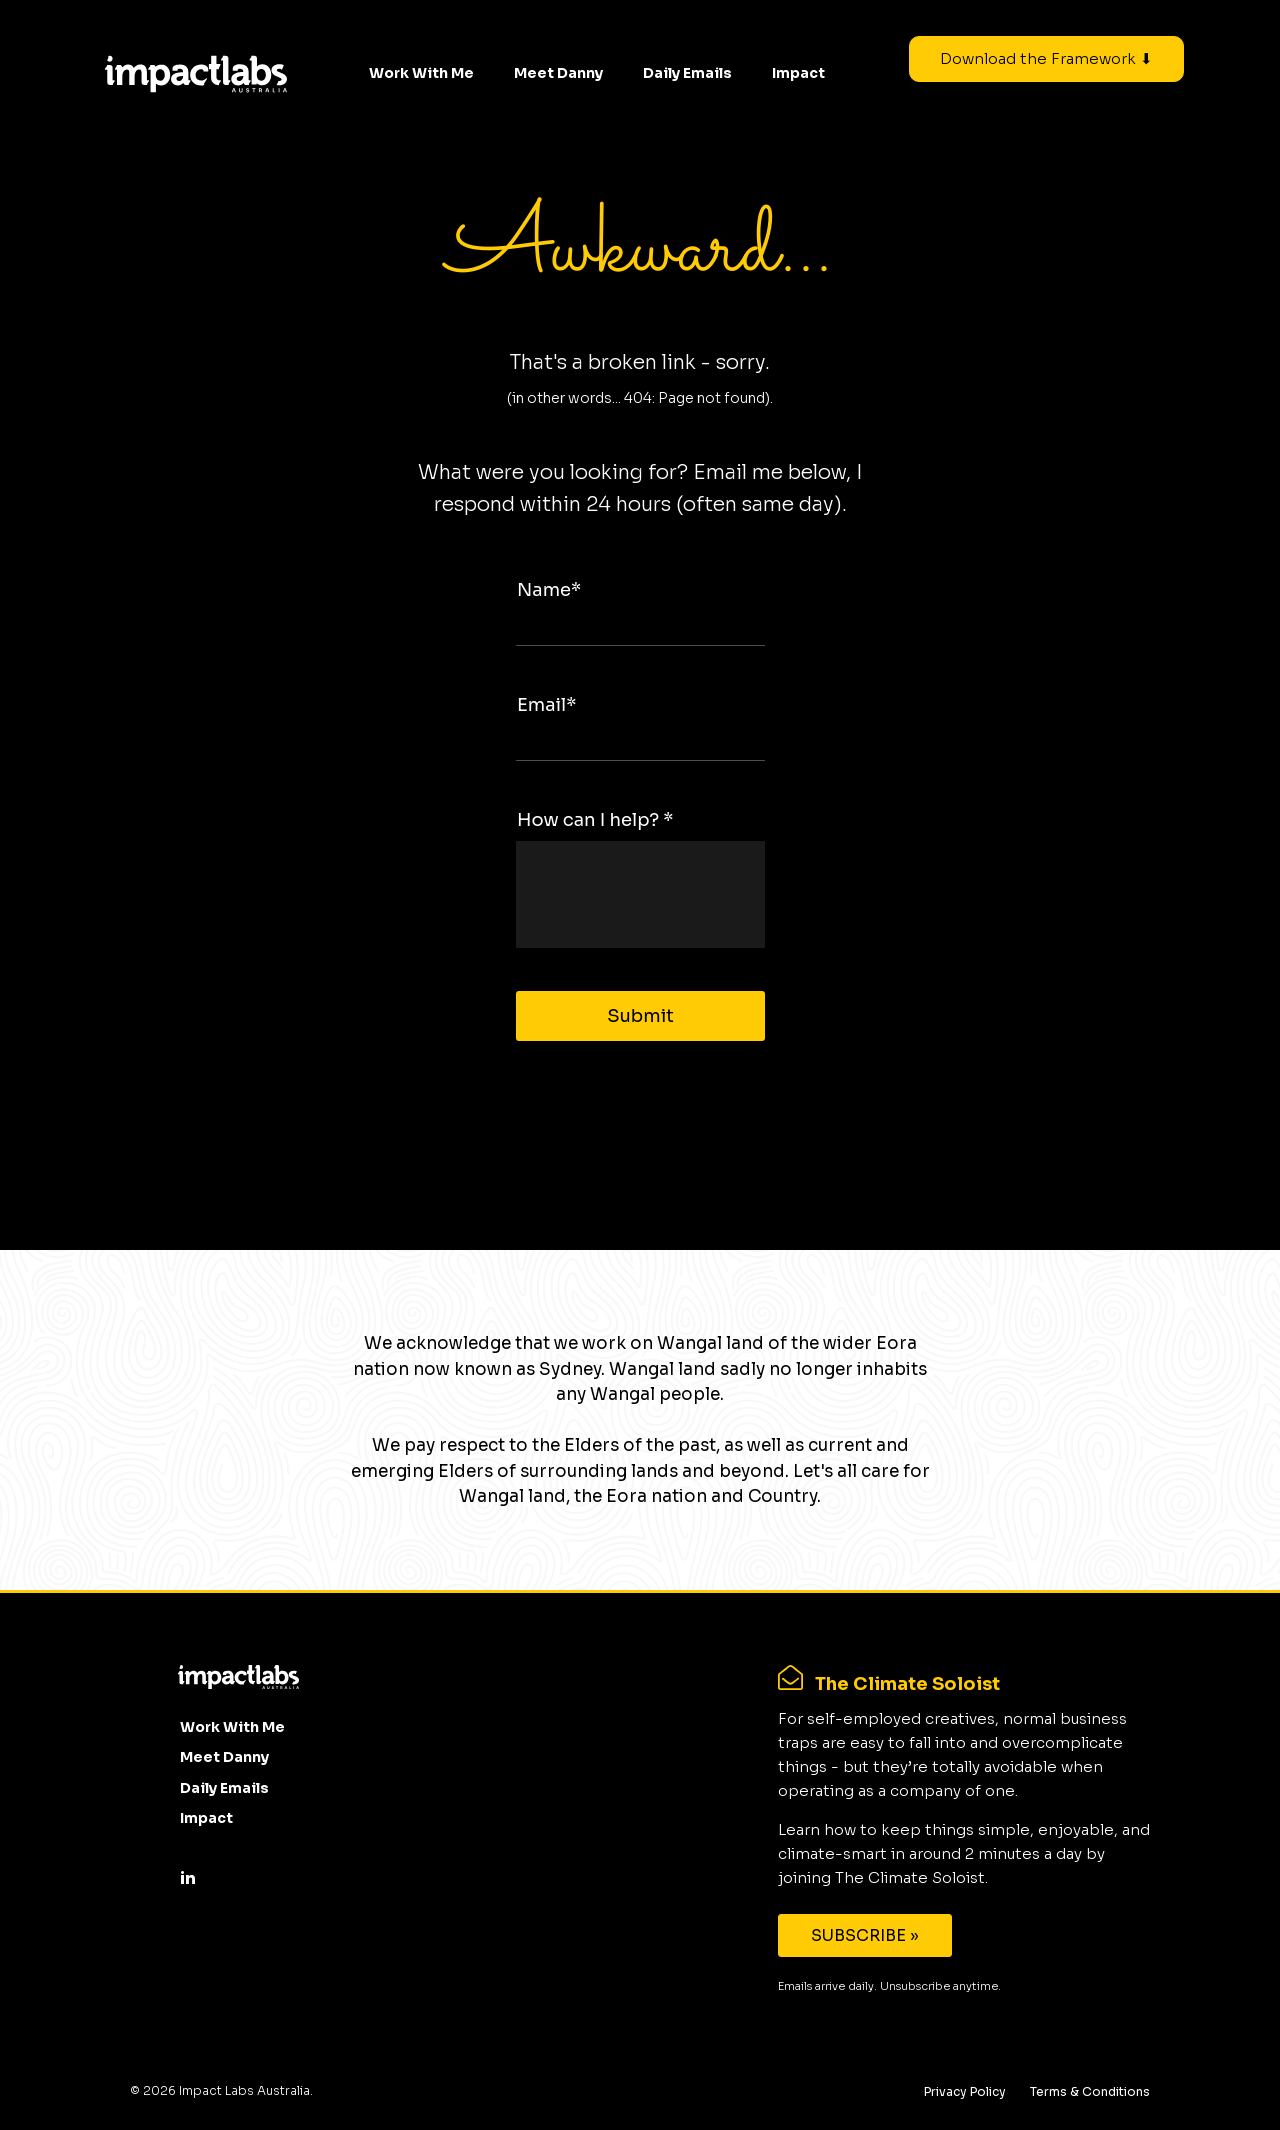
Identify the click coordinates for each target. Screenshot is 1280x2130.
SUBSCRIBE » (865, 1935)
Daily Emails (687, 73)
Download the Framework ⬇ (1046, 58)
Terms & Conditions (1090, 2090)
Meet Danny (558, 73)
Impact (798, 73)
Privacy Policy (965, 2090)
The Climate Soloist (907, 1684)
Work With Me (421, 73)
